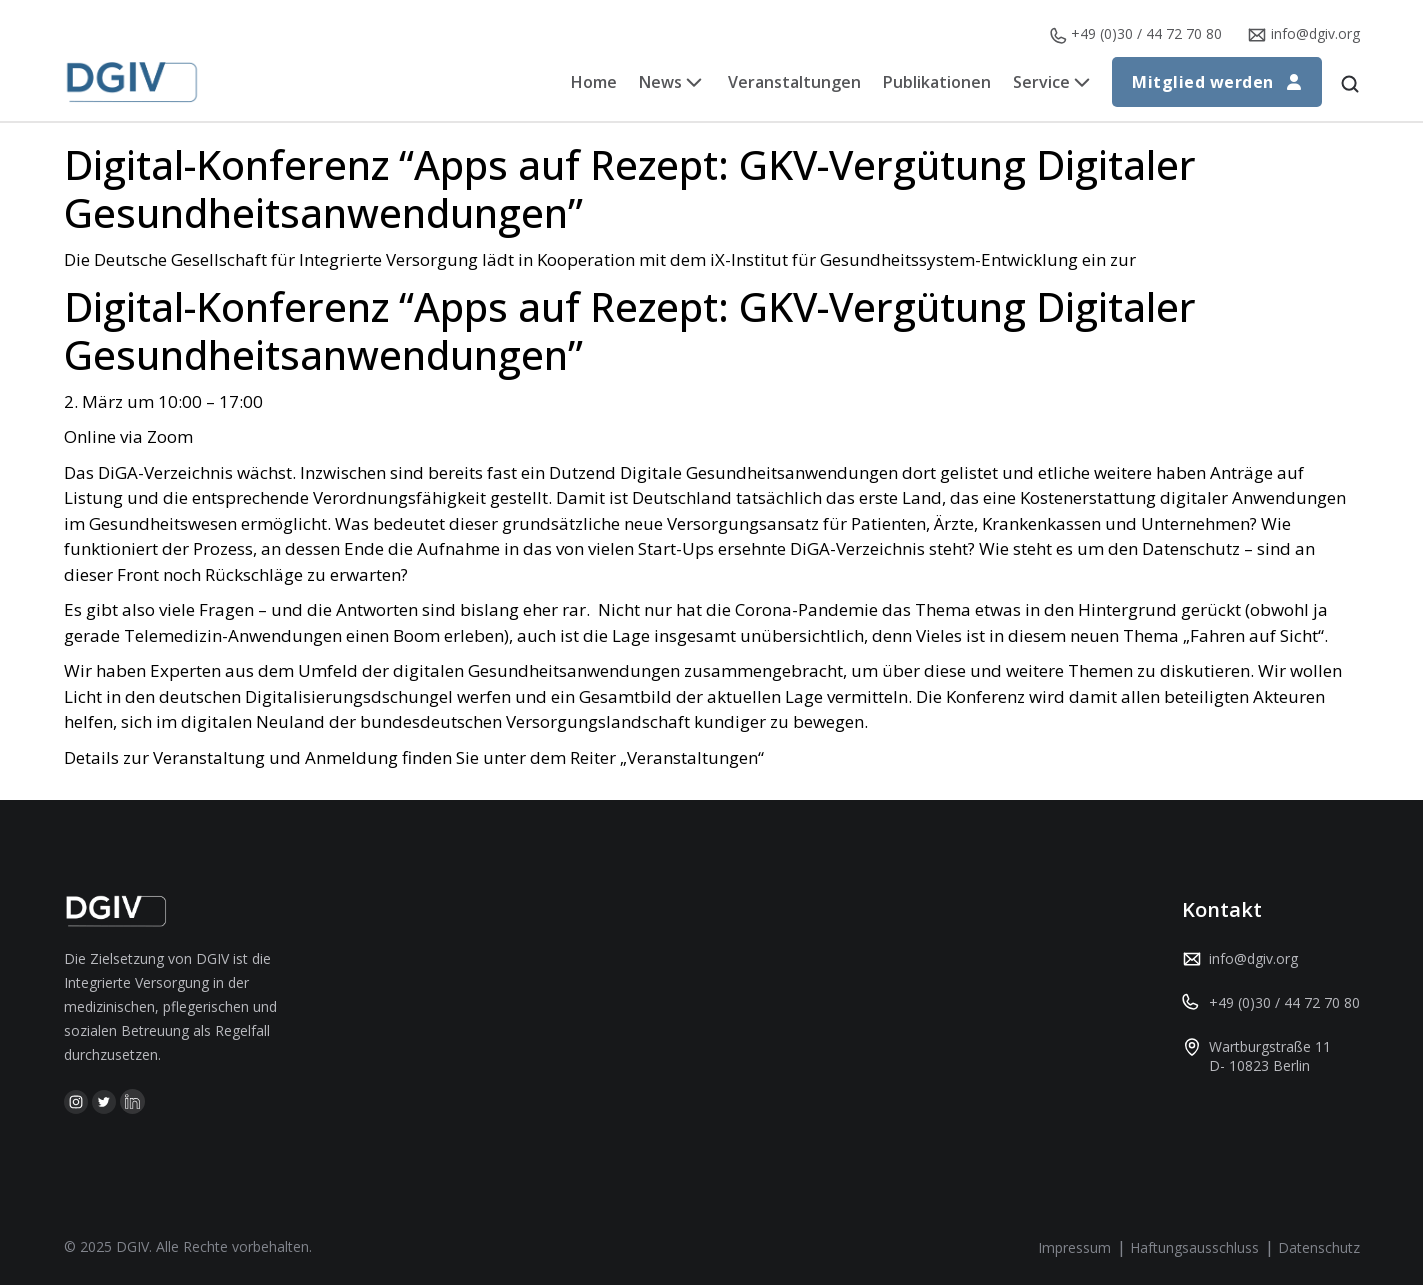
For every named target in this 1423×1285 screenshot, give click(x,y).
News (660, 82)
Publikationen (937, 82)
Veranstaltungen (794, 82)
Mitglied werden (1216, 82)
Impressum (1074, 1247)
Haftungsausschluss (1194, 1247)
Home (594, 82)
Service (1041, 82)
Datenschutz (1319, 1247)
